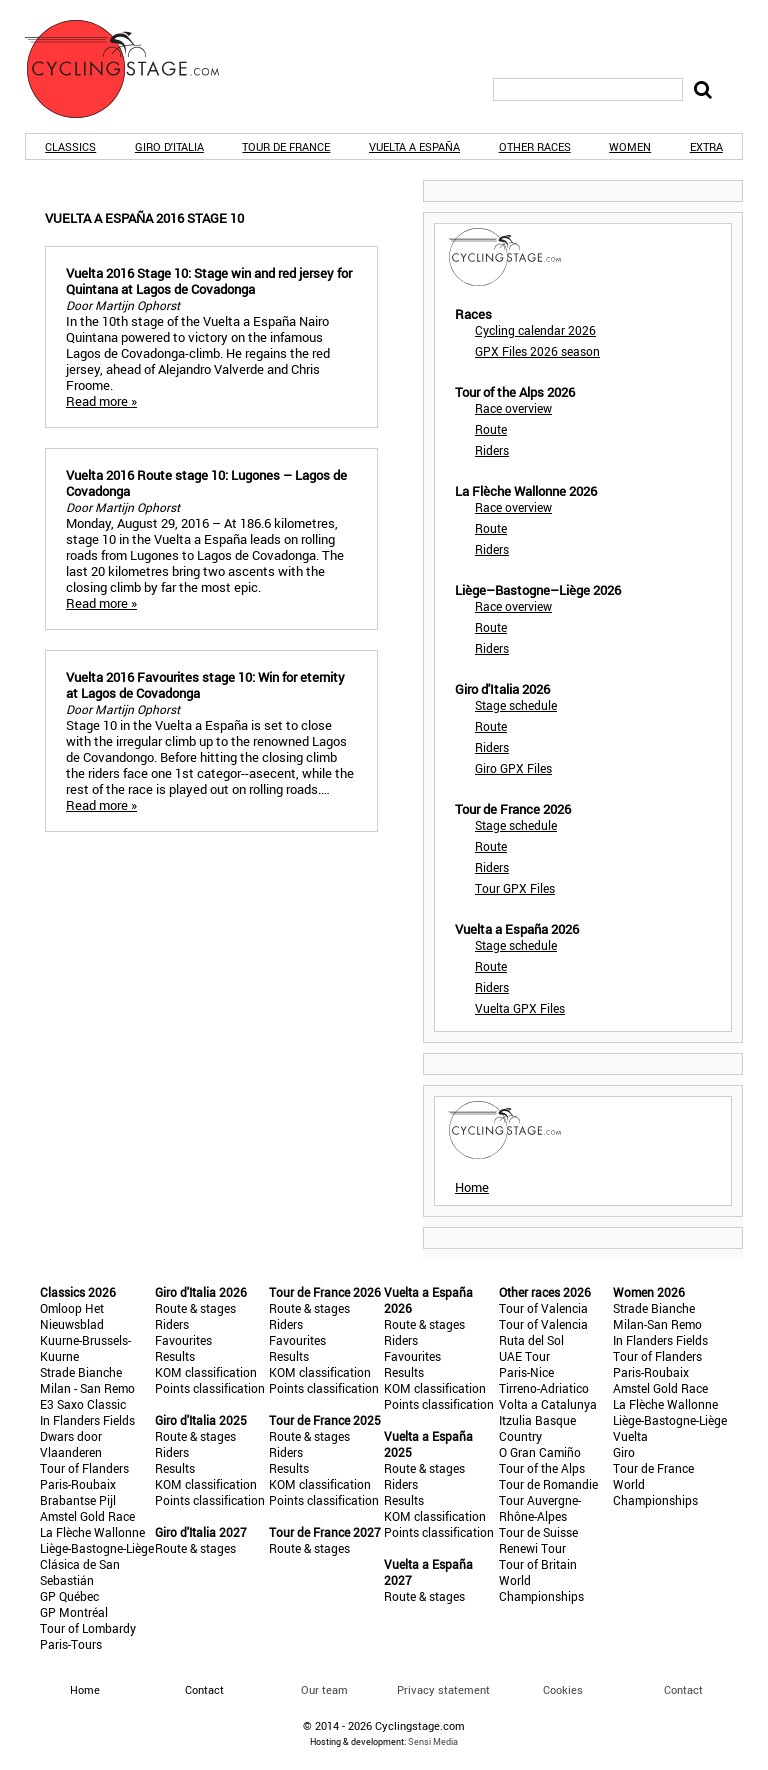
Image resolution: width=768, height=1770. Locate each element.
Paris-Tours (71, 1644)
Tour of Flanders (84, 1468)
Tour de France (286, 146)
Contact (683, 1689)
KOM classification (206, 1372)
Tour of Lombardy (88, 1628)
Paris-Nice (526, 1372)
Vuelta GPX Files (520, 1008)
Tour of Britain (538, 1564)
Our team (324, 1689)
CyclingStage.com (135, 69)
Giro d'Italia (169, 146)
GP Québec (69, 1596)
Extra (706, 146)
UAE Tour (524, 1356)
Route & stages (195, 1308)
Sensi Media (433, 1741)
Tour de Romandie (548, 1484)
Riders (492, 450)
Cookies (563, 1689)
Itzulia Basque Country (537, 1428)
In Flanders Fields (87, 1420)
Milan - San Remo (87, 1388)
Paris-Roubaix (78, 1484)
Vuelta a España (414, 146)
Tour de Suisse (538, 1532)
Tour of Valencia (543, 1308)
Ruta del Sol (531, 1340)
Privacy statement (443, 1689)
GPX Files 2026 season (537, 351)
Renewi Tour (532, 1548)
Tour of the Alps (542, 1468)
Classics (70, 146)
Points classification (210, 1388)
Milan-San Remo (657, 1324)
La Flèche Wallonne (92, 1532)
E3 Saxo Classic (83, 1404)
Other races (535, 146)
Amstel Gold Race (87, 1516)
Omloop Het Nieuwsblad (72, 1316)
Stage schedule (516, 705)
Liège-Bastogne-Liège (97, 1548)
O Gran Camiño (540, 1452)
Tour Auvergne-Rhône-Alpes (540, 1508)
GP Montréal (74, 1612)
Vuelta (630, 1436)
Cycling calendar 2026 (535, 330)
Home (472, 1187)
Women (630, 146)
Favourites (183, 1340)
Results (175, 1356)
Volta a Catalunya (548, 1404)
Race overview (513, 408)
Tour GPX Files (515, 888)
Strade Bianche (81, 1372)
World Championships (541, 1588)
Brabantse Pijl (78, 1500)
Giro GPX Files (513, 768)
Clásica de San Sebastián (80, 1572)
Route (491, 429)
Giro (624, 1452)
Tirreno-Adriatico (544, 1388)
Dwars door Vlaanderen (71, 1444)
